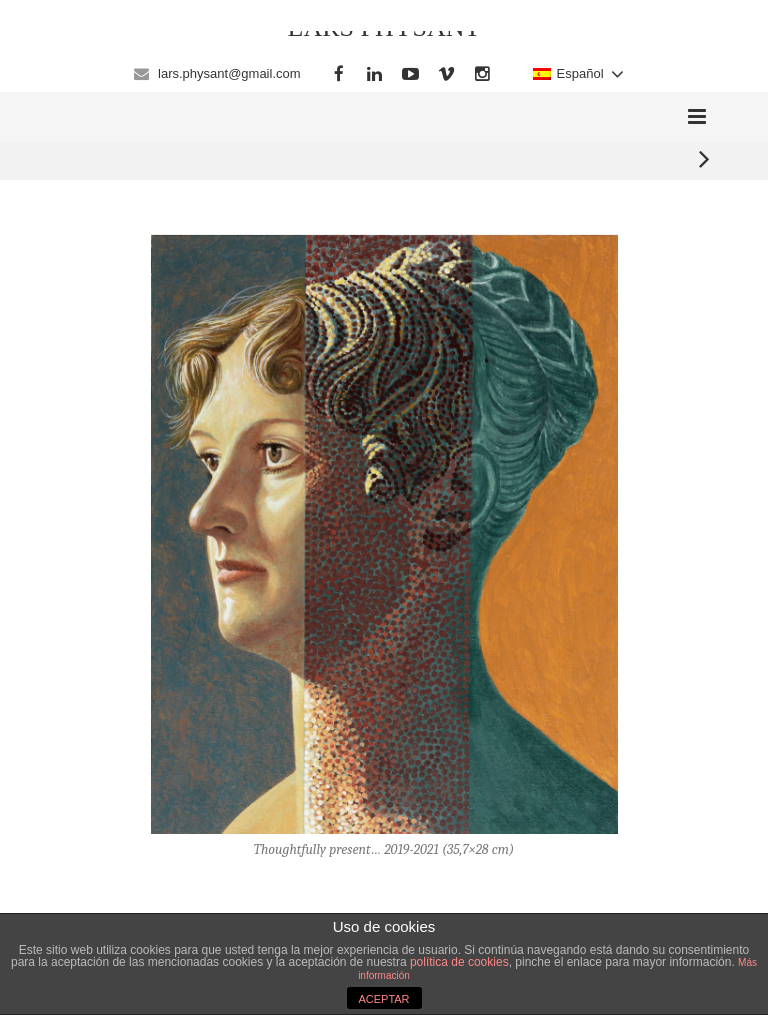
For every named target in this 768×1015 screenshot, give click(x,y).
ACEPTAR (383, 999)
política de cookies (459, 962)
